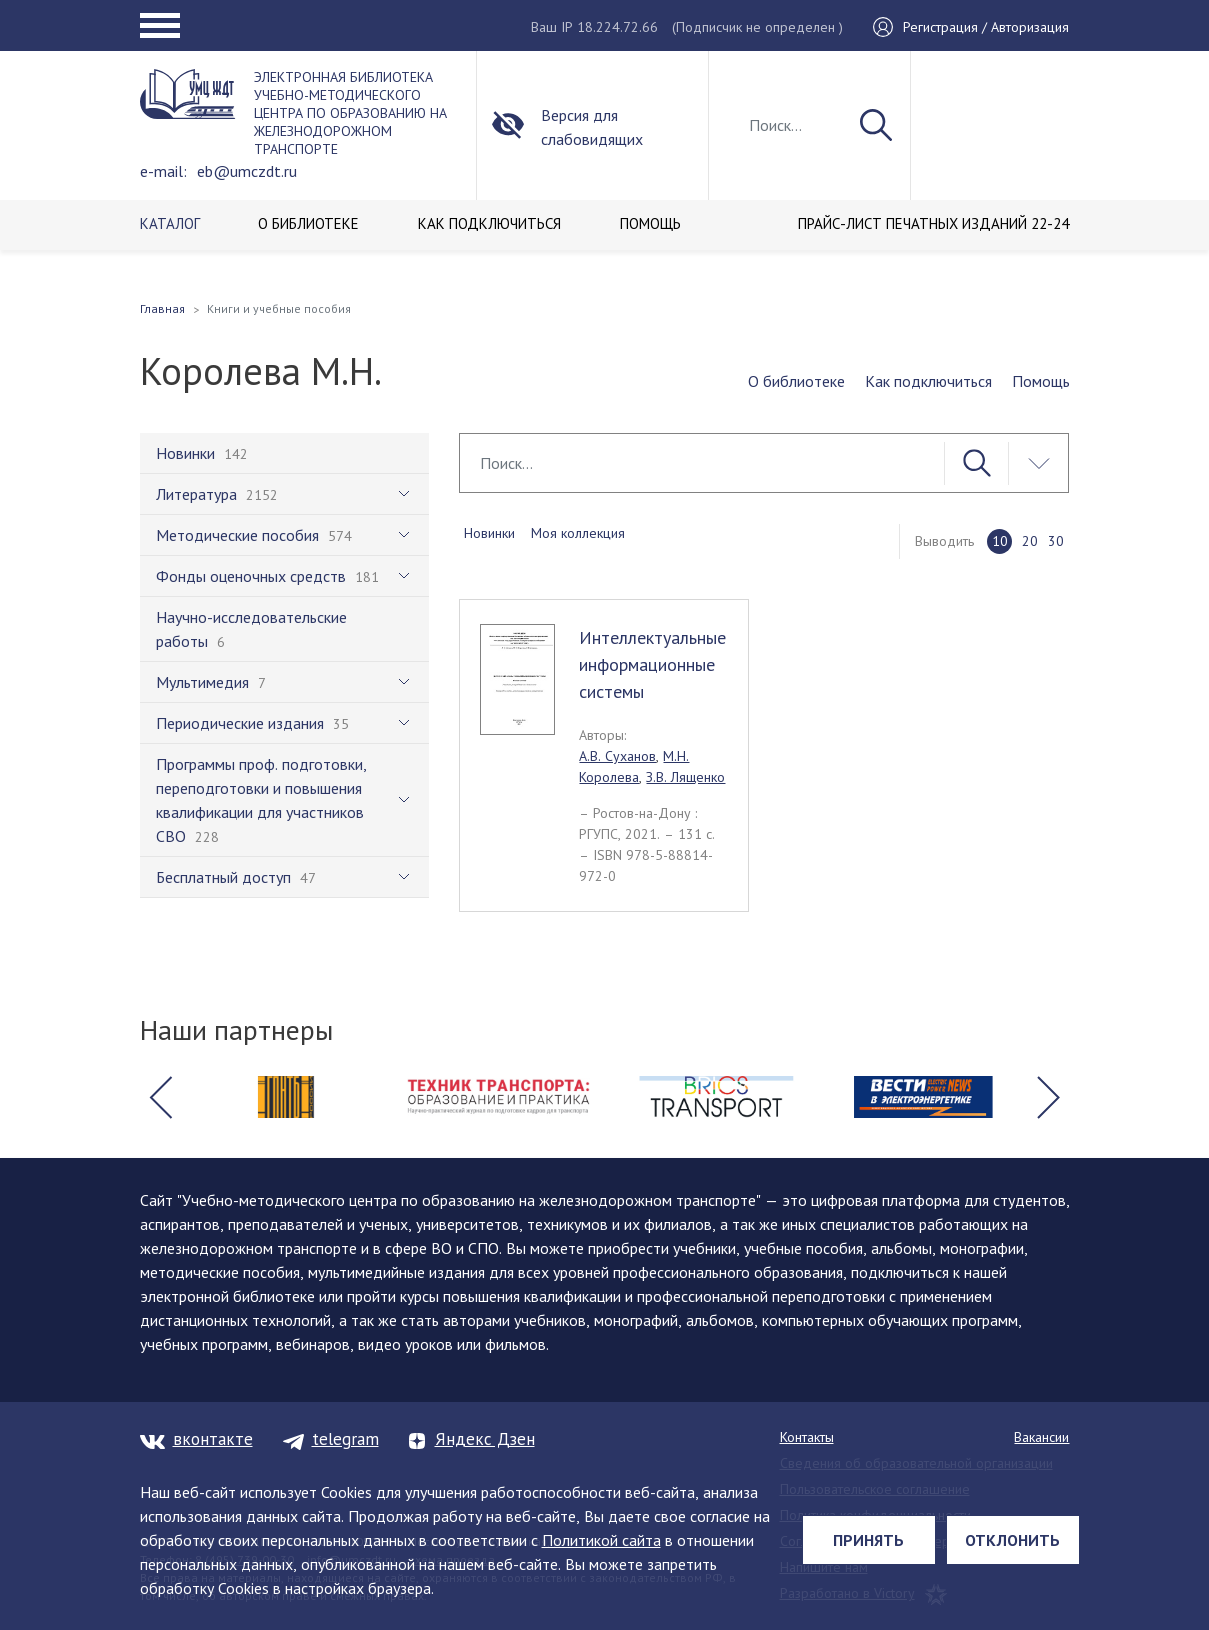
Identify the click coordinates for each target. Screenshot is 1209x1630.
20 (1030, 541)
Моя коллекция (578, 533)
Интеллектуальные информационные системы (652, 664)
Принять (868, 1540)
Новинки (489, 533)
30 (1056, 541)
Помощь (1041, 381)
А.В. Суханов (617, 756)
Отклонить (1012, 1540)
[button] (161, 1097)
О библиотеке (796, 381)
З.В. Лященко (685, 777)
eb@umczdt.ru (247, 171)
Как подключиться (928, 381)
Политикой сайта (601, 1540)
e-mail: (163, 171)
